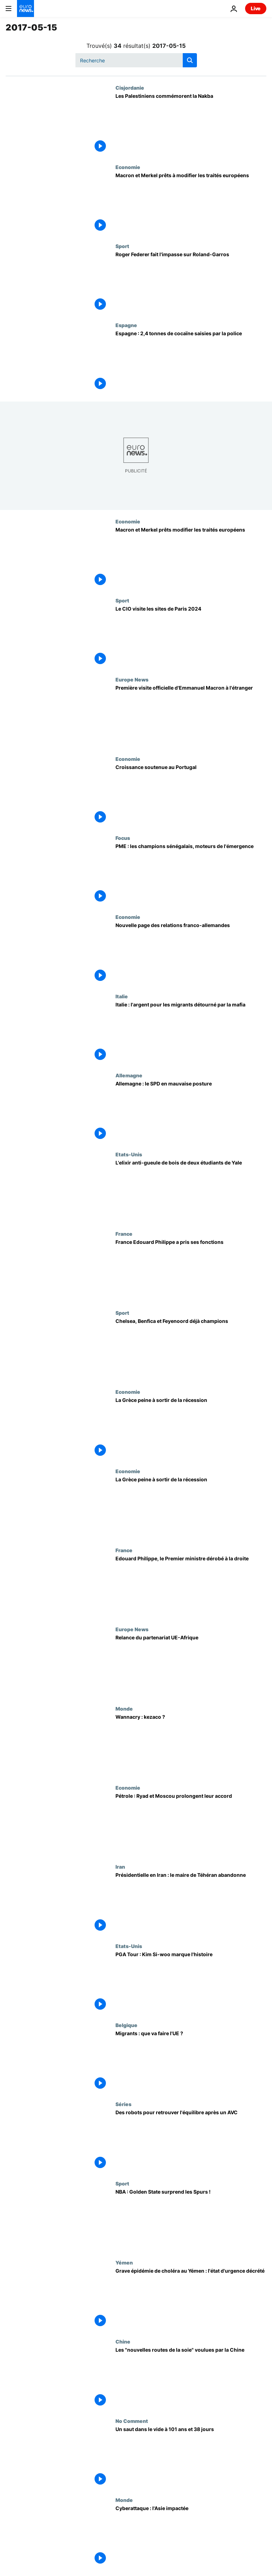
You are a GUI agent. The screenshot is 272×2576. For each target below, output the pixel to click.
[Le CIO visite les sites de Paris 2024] (190, 637)
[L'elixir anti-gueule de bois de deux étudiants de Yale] (190, 1191)
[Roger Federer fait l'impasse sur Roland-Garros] (190, 283)
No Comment (131, 2421)
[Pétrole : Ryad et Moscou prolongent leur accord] (190, 1824)
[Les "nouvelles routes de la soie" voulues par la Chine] (190, 2378)
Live (256, 8)
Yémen (124, 2262)
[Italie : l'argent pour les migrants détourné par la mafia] (190, 1033)
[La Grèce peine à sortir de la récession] (190, 1428)
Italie (121, 996)
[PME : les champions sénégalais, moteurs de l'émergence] (190, 874)
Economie (127, 167)
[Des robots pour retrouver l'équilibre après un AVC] (190, 2141)
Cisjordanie (129, 87)
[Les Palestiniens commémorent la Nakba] (190, 124)
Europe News (131, 679)
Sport (122, 246)
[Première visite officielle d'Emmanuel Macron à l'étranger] (190, 716)
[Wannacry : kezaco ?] (190, 1745)
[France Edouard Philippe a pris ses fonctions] (190, 1270)
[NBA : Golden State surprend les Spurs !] (190, 2220)
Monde (124, 1708)
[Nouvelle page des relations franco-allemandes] (190, 953)
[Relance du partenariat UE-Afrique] (190, 1666)
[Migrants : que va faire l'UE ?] (190, 2062)
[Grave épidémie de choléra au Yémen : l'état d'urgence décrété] (190, 2299)
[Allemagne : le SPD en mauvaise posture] (190, 1112)
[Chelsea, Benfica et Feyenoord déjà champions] (190, 1349)
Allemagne (128, 1075)
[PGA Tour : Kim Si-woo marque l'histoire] (190, 1983)
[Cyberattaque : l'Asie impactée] (190, 2536)
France (123, 1233)
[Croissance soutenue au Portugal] (190, 795)
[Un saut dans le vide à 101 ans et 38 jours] (190, 2457)
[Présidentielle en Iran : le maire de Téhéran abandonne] (190, 1903)
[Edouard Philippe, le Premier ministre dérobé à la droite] (190, 1587)
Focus (122, 838)
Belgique (126, 2025)
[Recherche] (136, 60)
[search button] (190, 60)
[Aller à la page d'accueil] (25, 8)
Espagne (126, 325)
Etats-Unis (128, 1154)
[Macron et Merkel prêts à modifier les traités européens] (190, 204)
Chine (122, 2341)
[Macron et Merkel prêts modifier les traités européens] (190, 558)
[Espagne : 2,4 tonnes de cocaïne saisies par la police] (190, 362)
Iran (120, 1866)
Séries (123, 2104)
